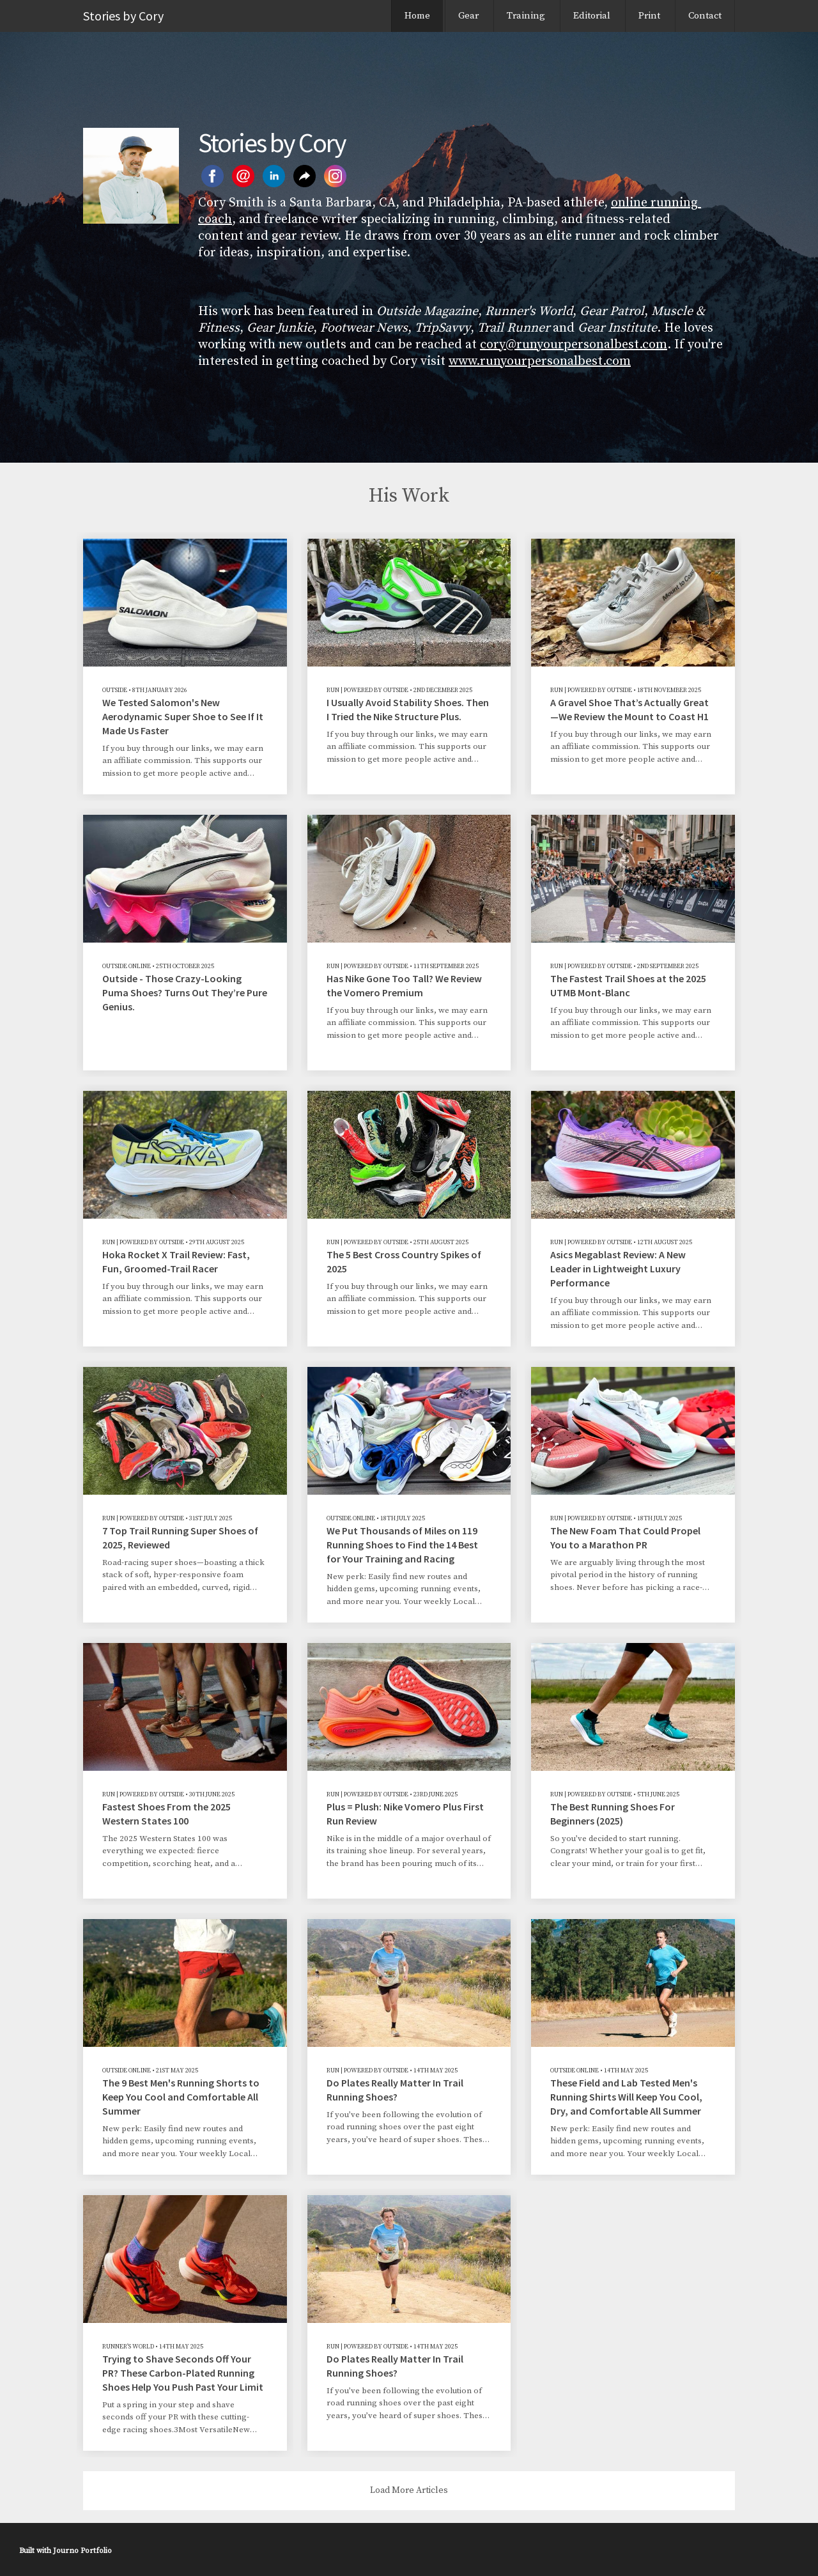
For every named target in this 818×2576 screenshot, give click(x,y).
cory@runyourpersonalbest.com (573, 345)
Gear (468, 16)
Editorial (591, 16)
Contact (705, 16)
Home (417, 16)
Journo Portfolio (82, 2551)
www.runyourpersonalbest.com (540, 361)
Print (649, 16)
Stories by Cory (123, 16)
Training (526, 16)
